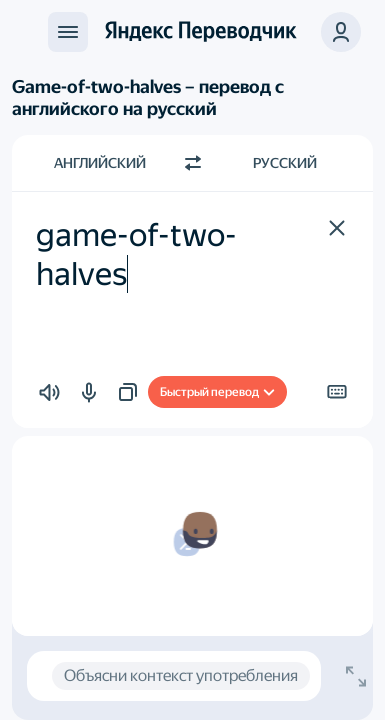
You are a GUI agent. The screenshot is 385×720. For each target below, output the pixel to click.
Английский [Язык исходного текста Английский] (100, 163)
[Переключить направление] (193, 163)
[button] (341, 32)
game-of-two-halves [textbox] (136, 254)
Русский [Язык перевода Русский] (285, 163)
